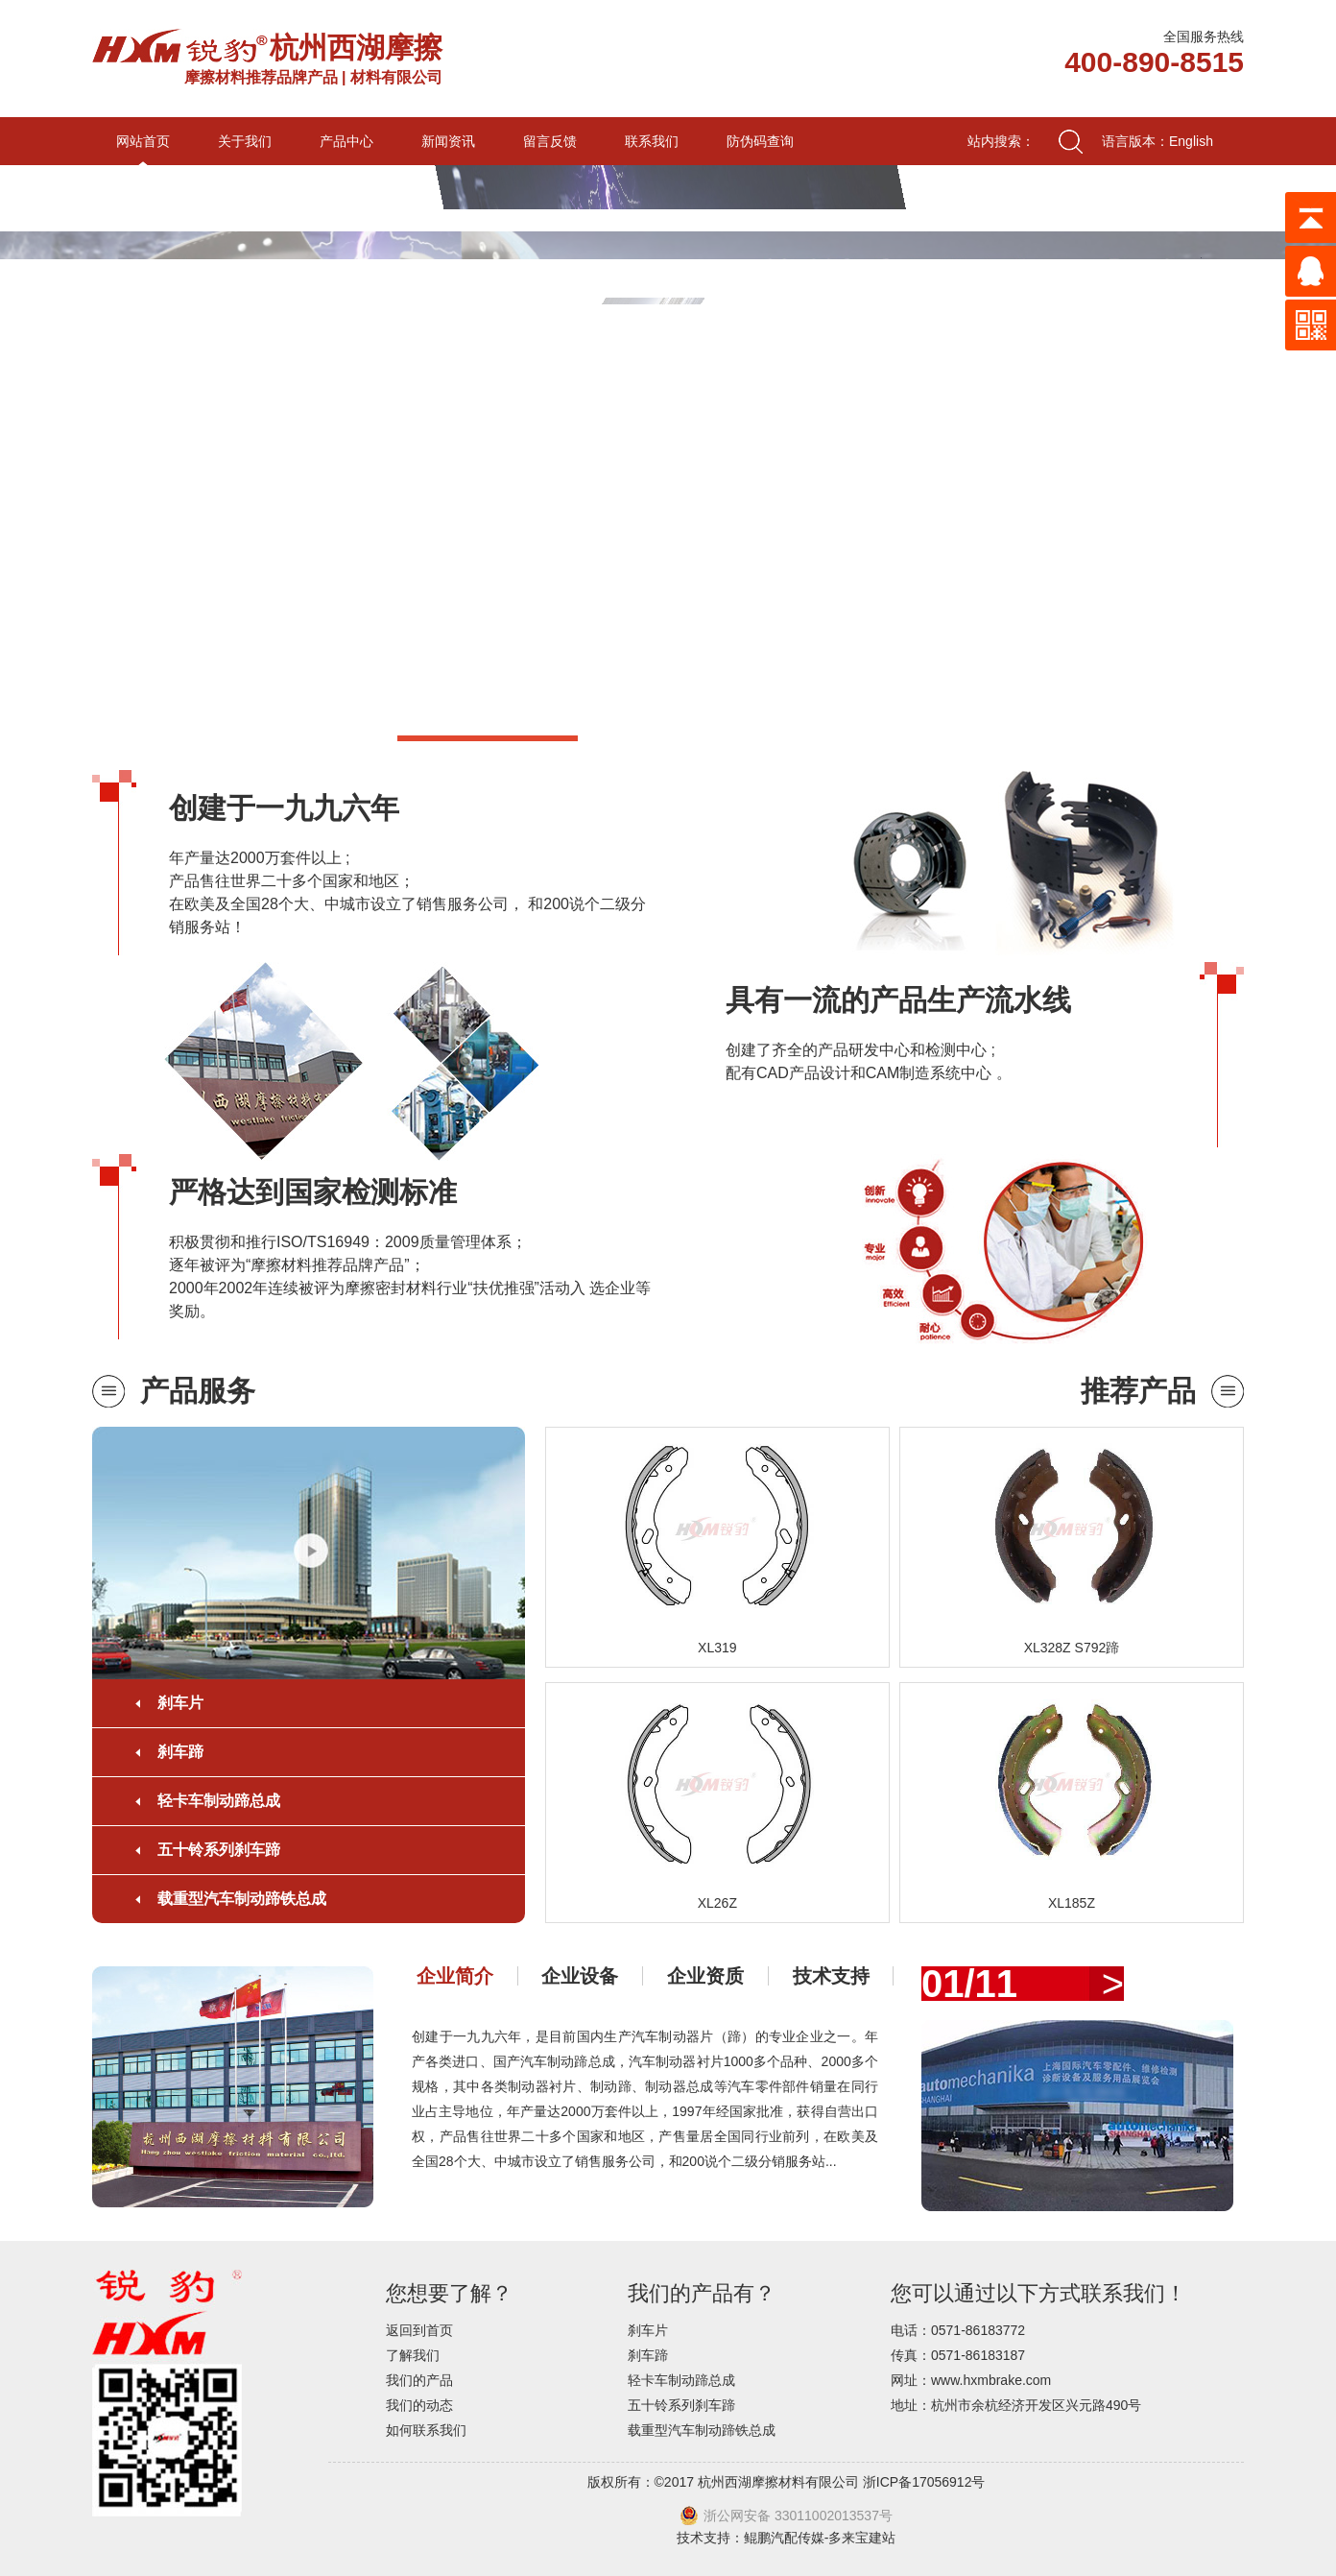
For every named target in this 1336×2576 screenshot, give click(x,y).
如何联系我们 (426, 2430)
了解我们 (413, 2355)
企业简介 (455, 1976)
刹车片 (180, 1703)
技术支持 (831, 1976)
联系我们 (652, 141)
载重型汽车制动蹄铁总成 (241, 1898)
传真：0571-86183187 (958, 2355)
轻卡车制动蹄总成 (218, 1801)
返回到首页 (419, 2330)
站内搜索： (1001, 141)
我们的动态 (419, 2405)
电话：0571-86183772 (958, 2330)
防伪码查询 (760, 141)
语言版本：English (1157, 141)
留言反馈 (550, 141)
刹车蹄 (180, 1752)
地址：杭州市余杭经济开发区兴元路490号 (1016, 2405)
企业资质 (705, 1976)
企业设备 (579, 1976)
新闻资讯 (448, 141)
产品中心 (346, 141)
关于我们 (245, 141)
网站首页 (143, 141)
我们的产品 (419, 2380)
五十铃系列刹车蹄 (218, 1850)
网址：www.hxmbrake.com (971, 2380)
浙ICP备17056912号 (924, 2482)
